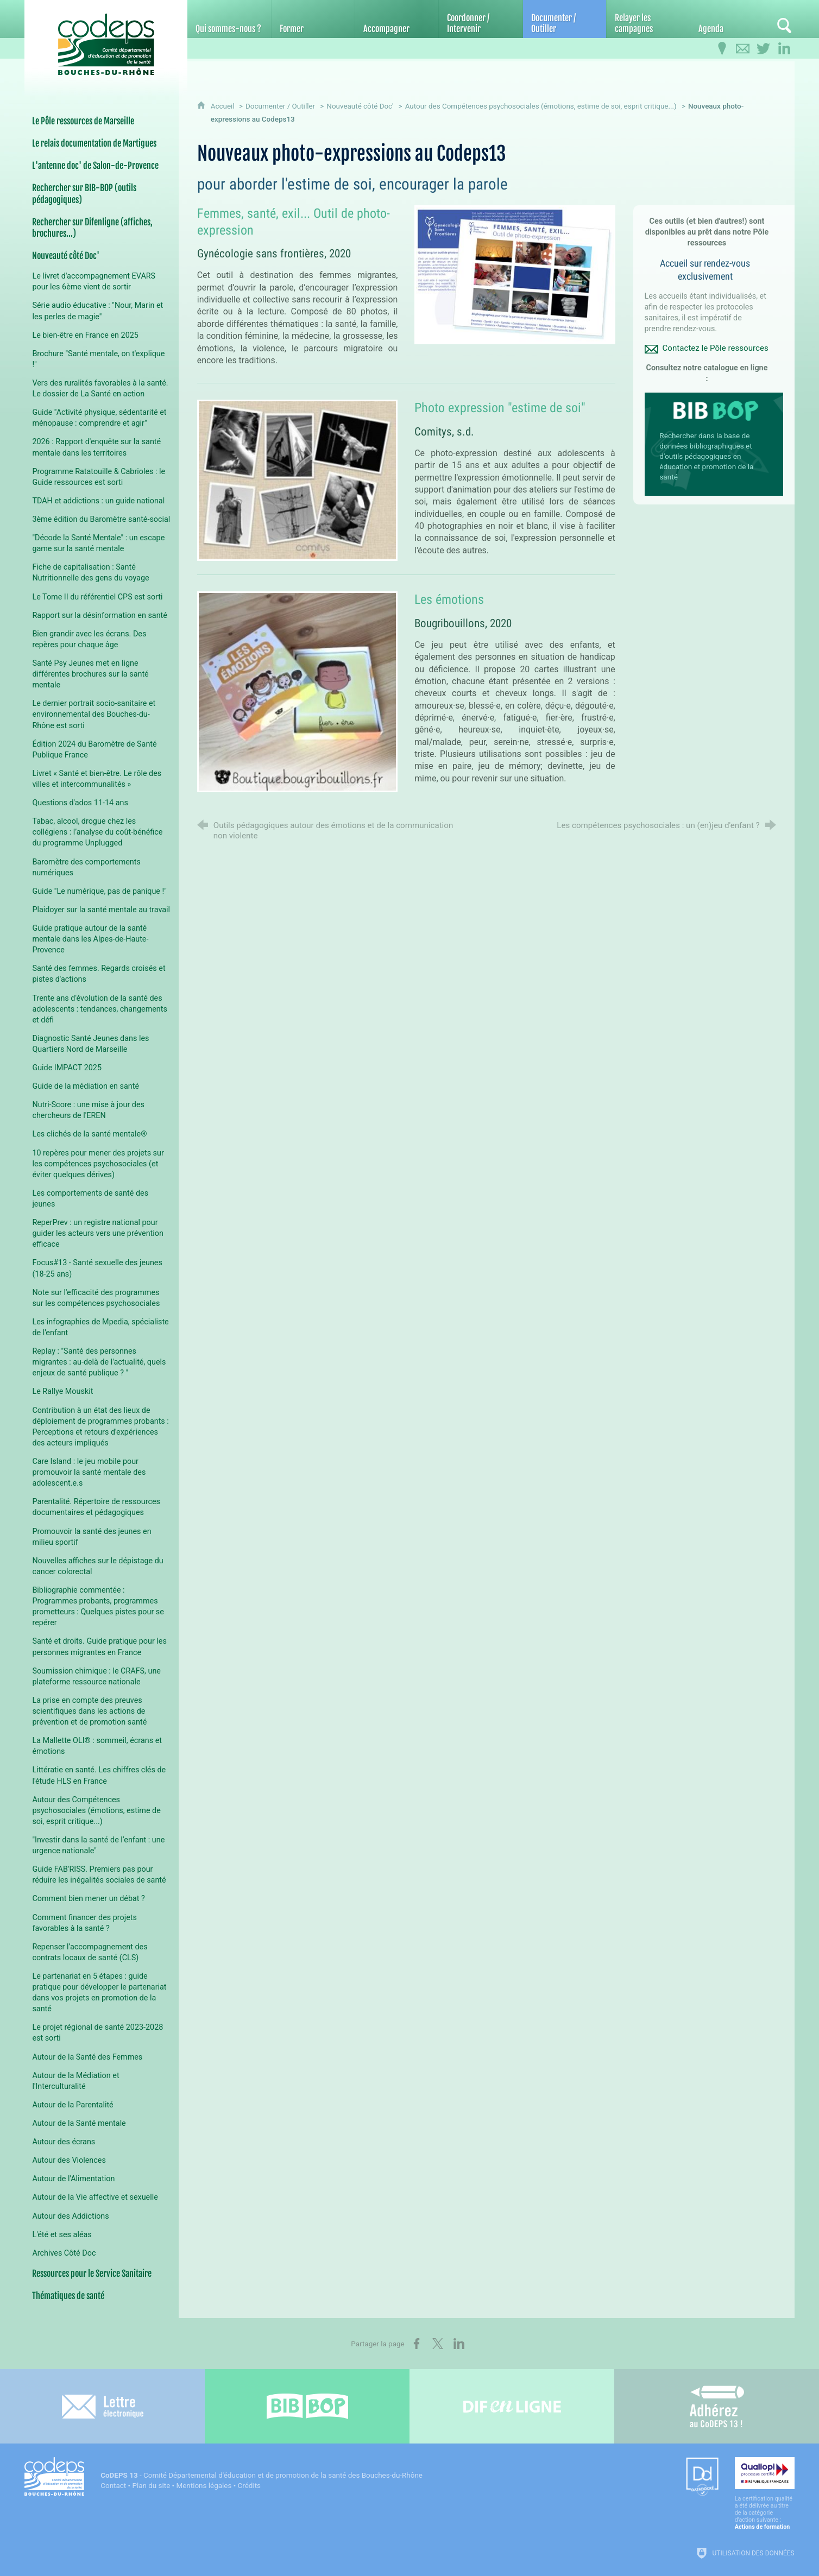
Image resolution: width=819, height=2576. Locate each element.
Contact (113, 2486)
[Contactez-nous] (743, 49)
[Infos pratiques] (722, 49)
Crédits (249, 2486)
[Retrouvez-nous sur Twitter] (763, 49)
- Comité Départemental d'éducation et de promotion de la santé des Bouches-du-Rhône (261, 2475)
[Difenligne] (512, 2406)
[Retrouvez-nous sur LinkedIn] (784, 49)
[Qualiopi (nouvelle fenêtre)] (765, 2493)
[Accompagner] (396, 19)
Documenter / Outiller (280, 106)
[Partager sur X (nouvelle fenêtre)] (438, 2343)
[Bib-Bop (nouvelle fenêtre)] (307, 2406)
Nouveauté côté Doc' (359, 106)
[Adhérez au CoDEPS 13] (716, 2406)
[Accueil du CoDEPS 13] (105, 39)
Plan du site (151, 2486)
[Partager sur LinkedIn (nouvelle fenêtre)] (459, 2343)
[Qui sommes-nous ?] (228, 19)
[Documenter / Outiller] (564, 19)
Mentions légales (203, 2486)
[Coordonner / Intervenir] (480, 19)
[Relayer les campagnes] (648, 19)
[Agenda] (731, 19)
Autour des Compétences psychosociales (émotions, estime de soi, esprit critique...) (541, 106)
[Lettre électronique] (102, 2406)
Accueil (223, 106)
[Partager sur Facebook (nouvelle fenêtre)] (416, 2343)
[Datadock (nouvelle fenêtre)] (702, 2477)
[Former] (313, 19)
